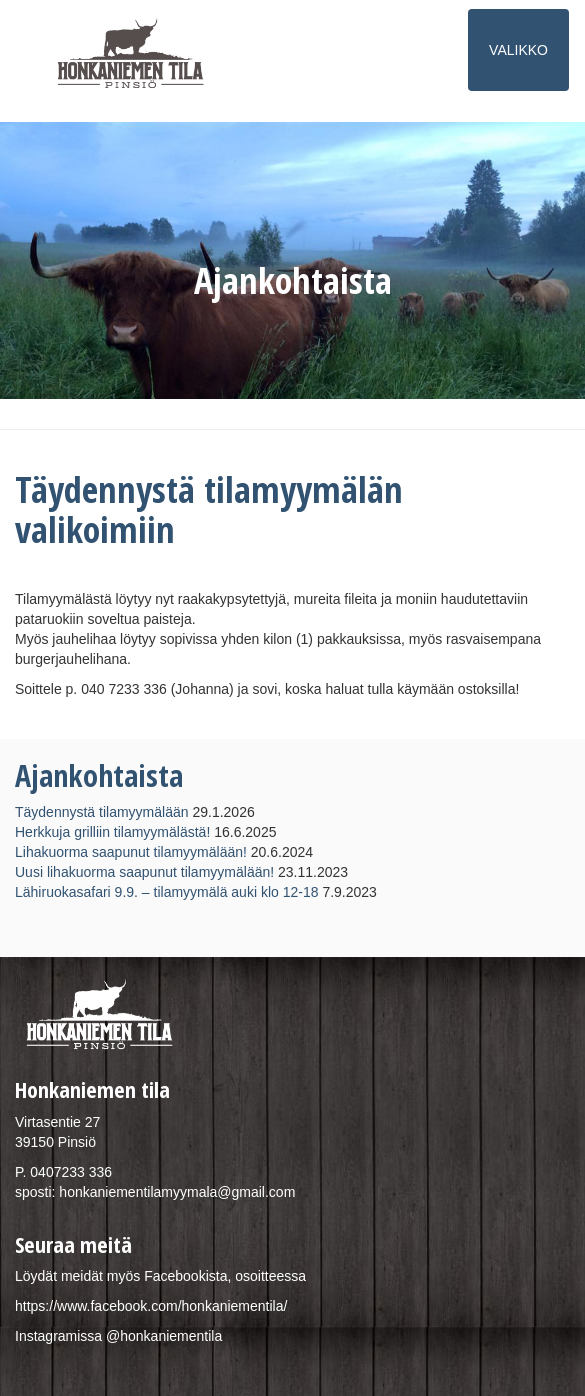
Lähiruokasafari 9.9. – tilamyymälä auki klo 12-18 (167, 892)
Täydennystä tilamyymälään (102, 812)
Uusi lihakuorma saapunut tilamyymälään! (144, 872)
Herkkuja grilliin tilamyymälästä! (112, 832)
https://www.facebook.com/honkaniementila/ (151, 1306)
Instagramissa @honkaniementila (118, 1336)
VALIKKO (520, 58)
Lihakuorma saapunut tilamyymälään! (131, 852)
